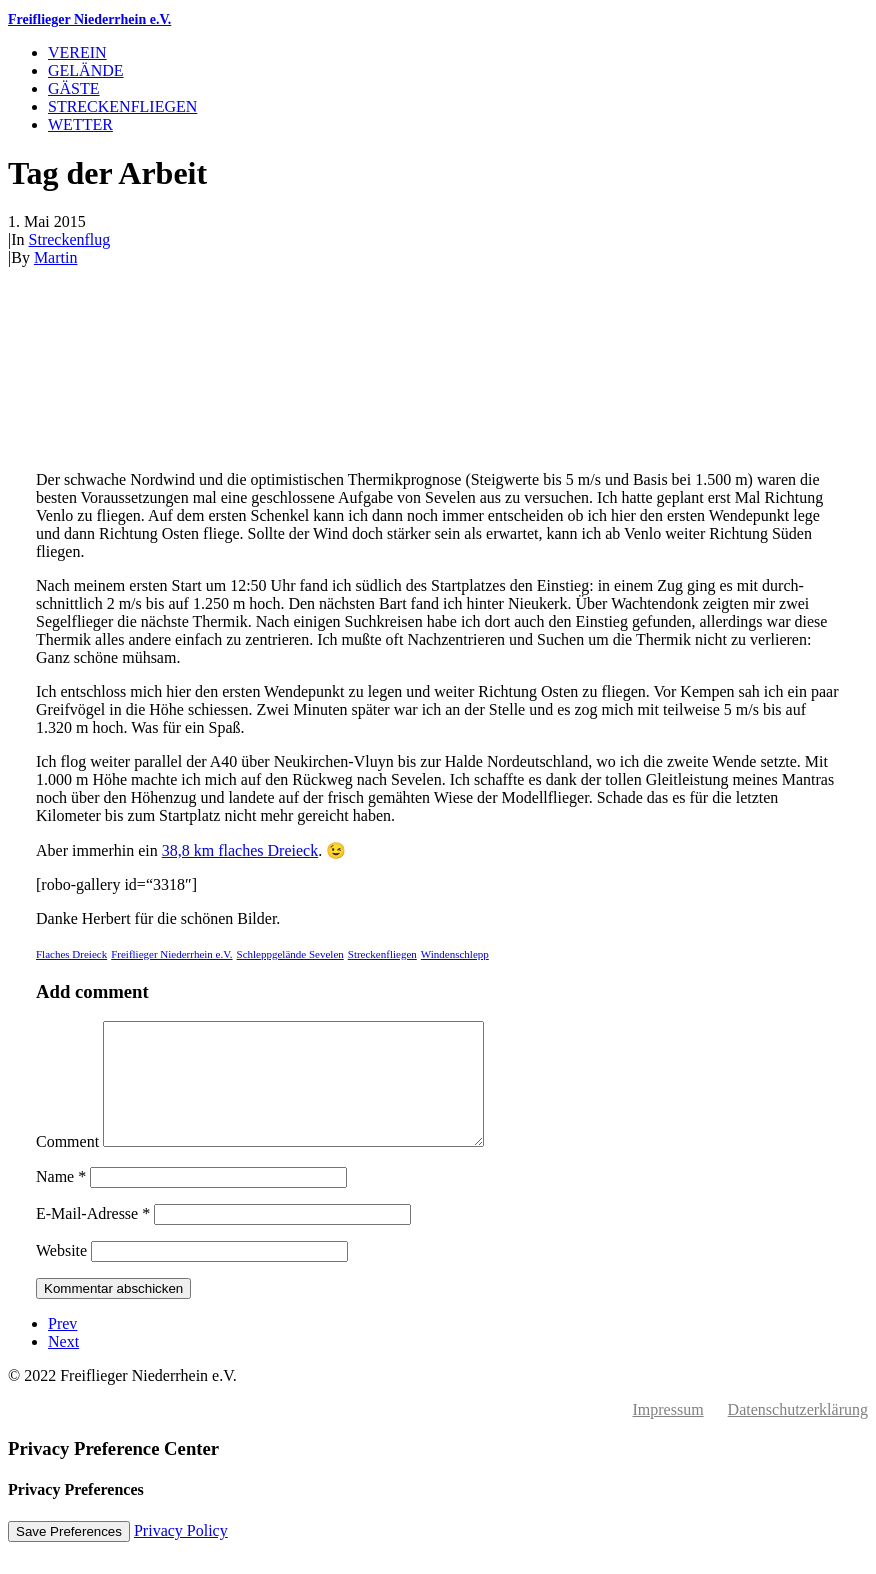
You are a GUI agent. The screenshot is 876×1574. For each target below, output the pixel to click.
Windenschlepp (455, 954)
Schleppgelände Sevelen (290, 954)
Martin (56, 257)
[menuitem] (458, 53)
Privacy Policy (181, 1554)
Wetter (80, 124)
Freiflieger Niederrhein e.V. (171, 954)
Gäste (74, 88)
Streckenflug (70, 239)
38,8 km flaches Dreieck (240, 850)
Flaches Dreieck (71, 954)
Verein (77, 52)
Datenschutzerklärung (798, 1433)
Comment (67, 1165)
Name (61, 1200)
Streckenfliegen (122, 106)
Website (61, 1274)
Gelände (86, 70)
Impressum (668, 1433)
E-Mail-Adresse (93, 1237)
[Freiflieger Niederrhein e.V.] (438, 20)
